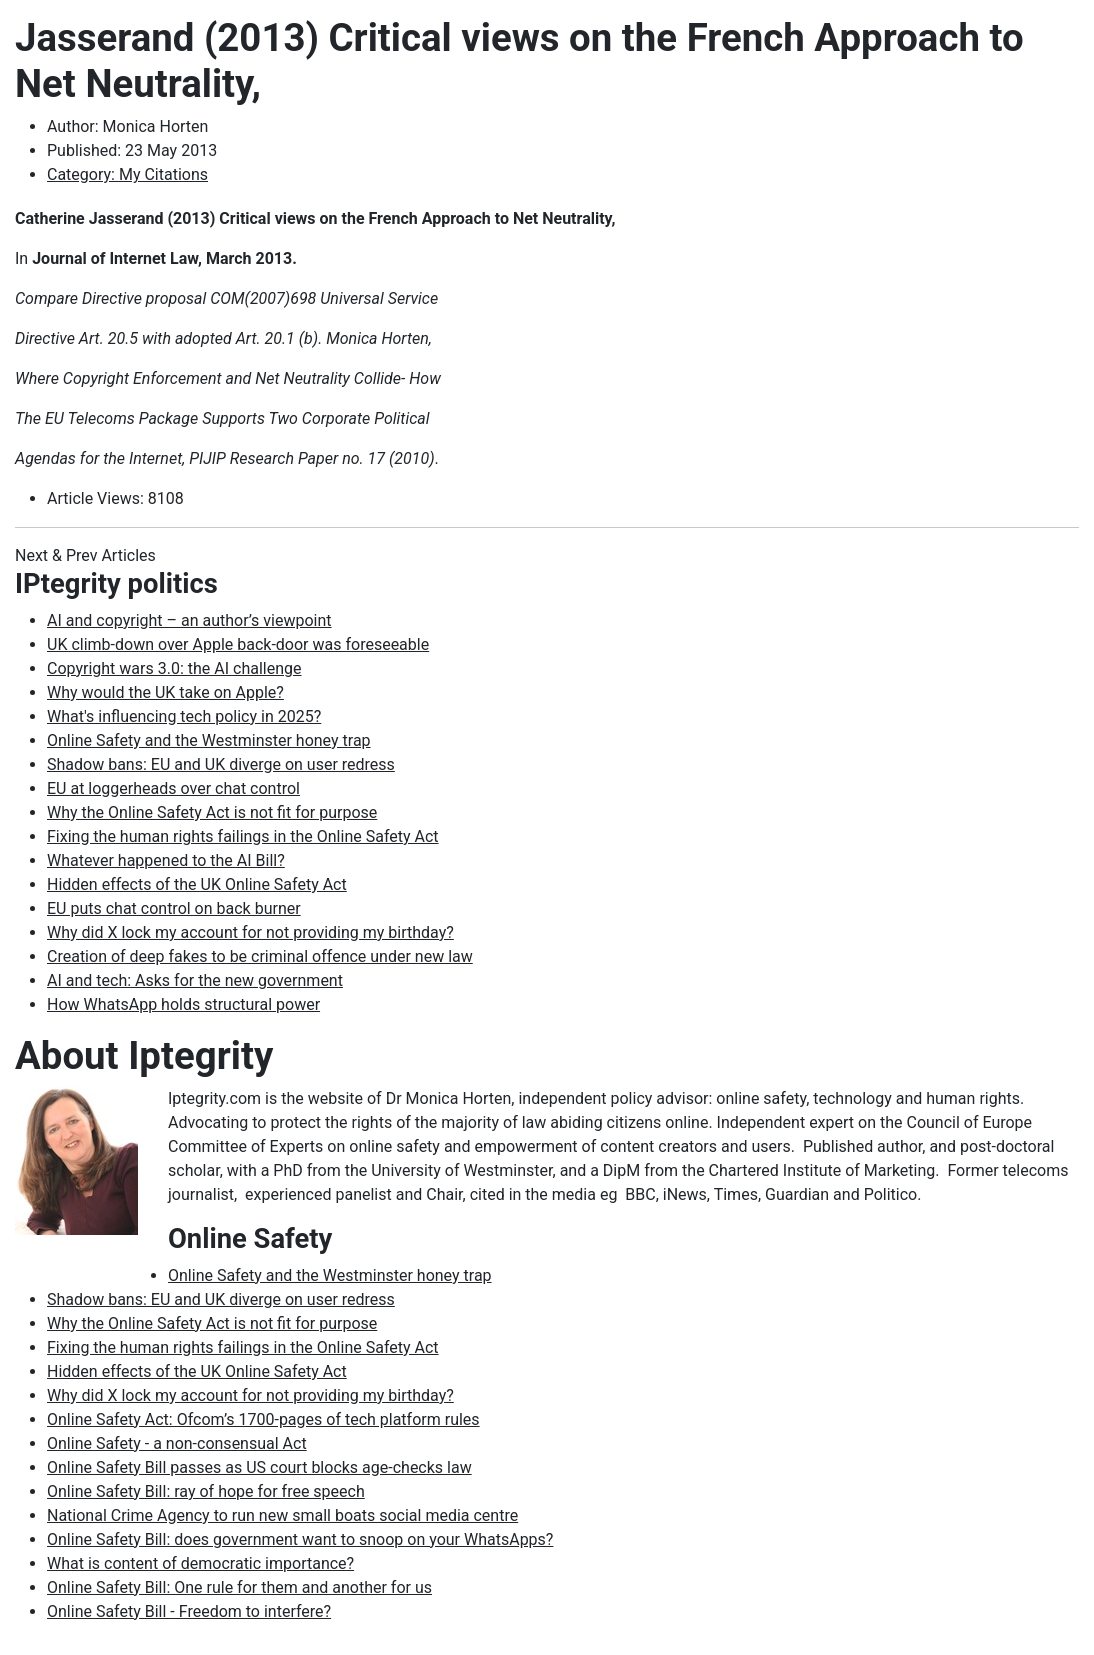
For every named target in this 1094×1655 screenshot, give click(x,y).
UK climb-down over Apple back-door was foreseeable (238, 644)
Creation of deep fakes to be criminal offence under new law (260, 956)
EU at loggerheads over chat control (173, 788)
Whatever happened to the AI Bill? (166, 860)
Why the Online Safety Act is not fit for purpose (212, 812)
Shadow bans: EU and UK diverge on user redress (221, 764)
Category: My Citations (127, 174)
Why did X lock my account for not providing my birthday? (250, 932)
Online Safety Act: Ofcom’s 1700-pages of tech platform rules (263, 1419)
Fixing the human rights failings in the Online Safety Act (243, 836)
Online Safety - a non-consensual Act (177, 1443)
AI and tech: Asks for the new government (195, 980)
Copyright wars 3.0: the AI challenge (174, 668)
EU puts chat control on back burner (174, 908)
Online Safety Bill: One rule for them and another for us (239, 1587)
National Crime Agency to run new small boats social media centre (282, 1515)
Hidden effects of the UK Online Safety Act (197, 884)
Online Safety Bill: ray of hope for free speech (206, 1491)
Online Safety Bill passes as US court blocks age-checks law (259, 1467)
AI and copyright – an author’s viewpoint (189, 620)
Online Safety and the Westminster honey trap (209, 740)
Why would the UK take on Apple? (165, 692)
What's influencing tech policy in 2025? (184, 716)
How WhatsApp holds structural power (183, 1004)
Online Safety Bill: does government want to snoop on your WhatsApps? (300, 1539)
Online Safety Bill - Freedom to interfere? (189, 1611)
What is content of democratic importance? (200, 1563)
